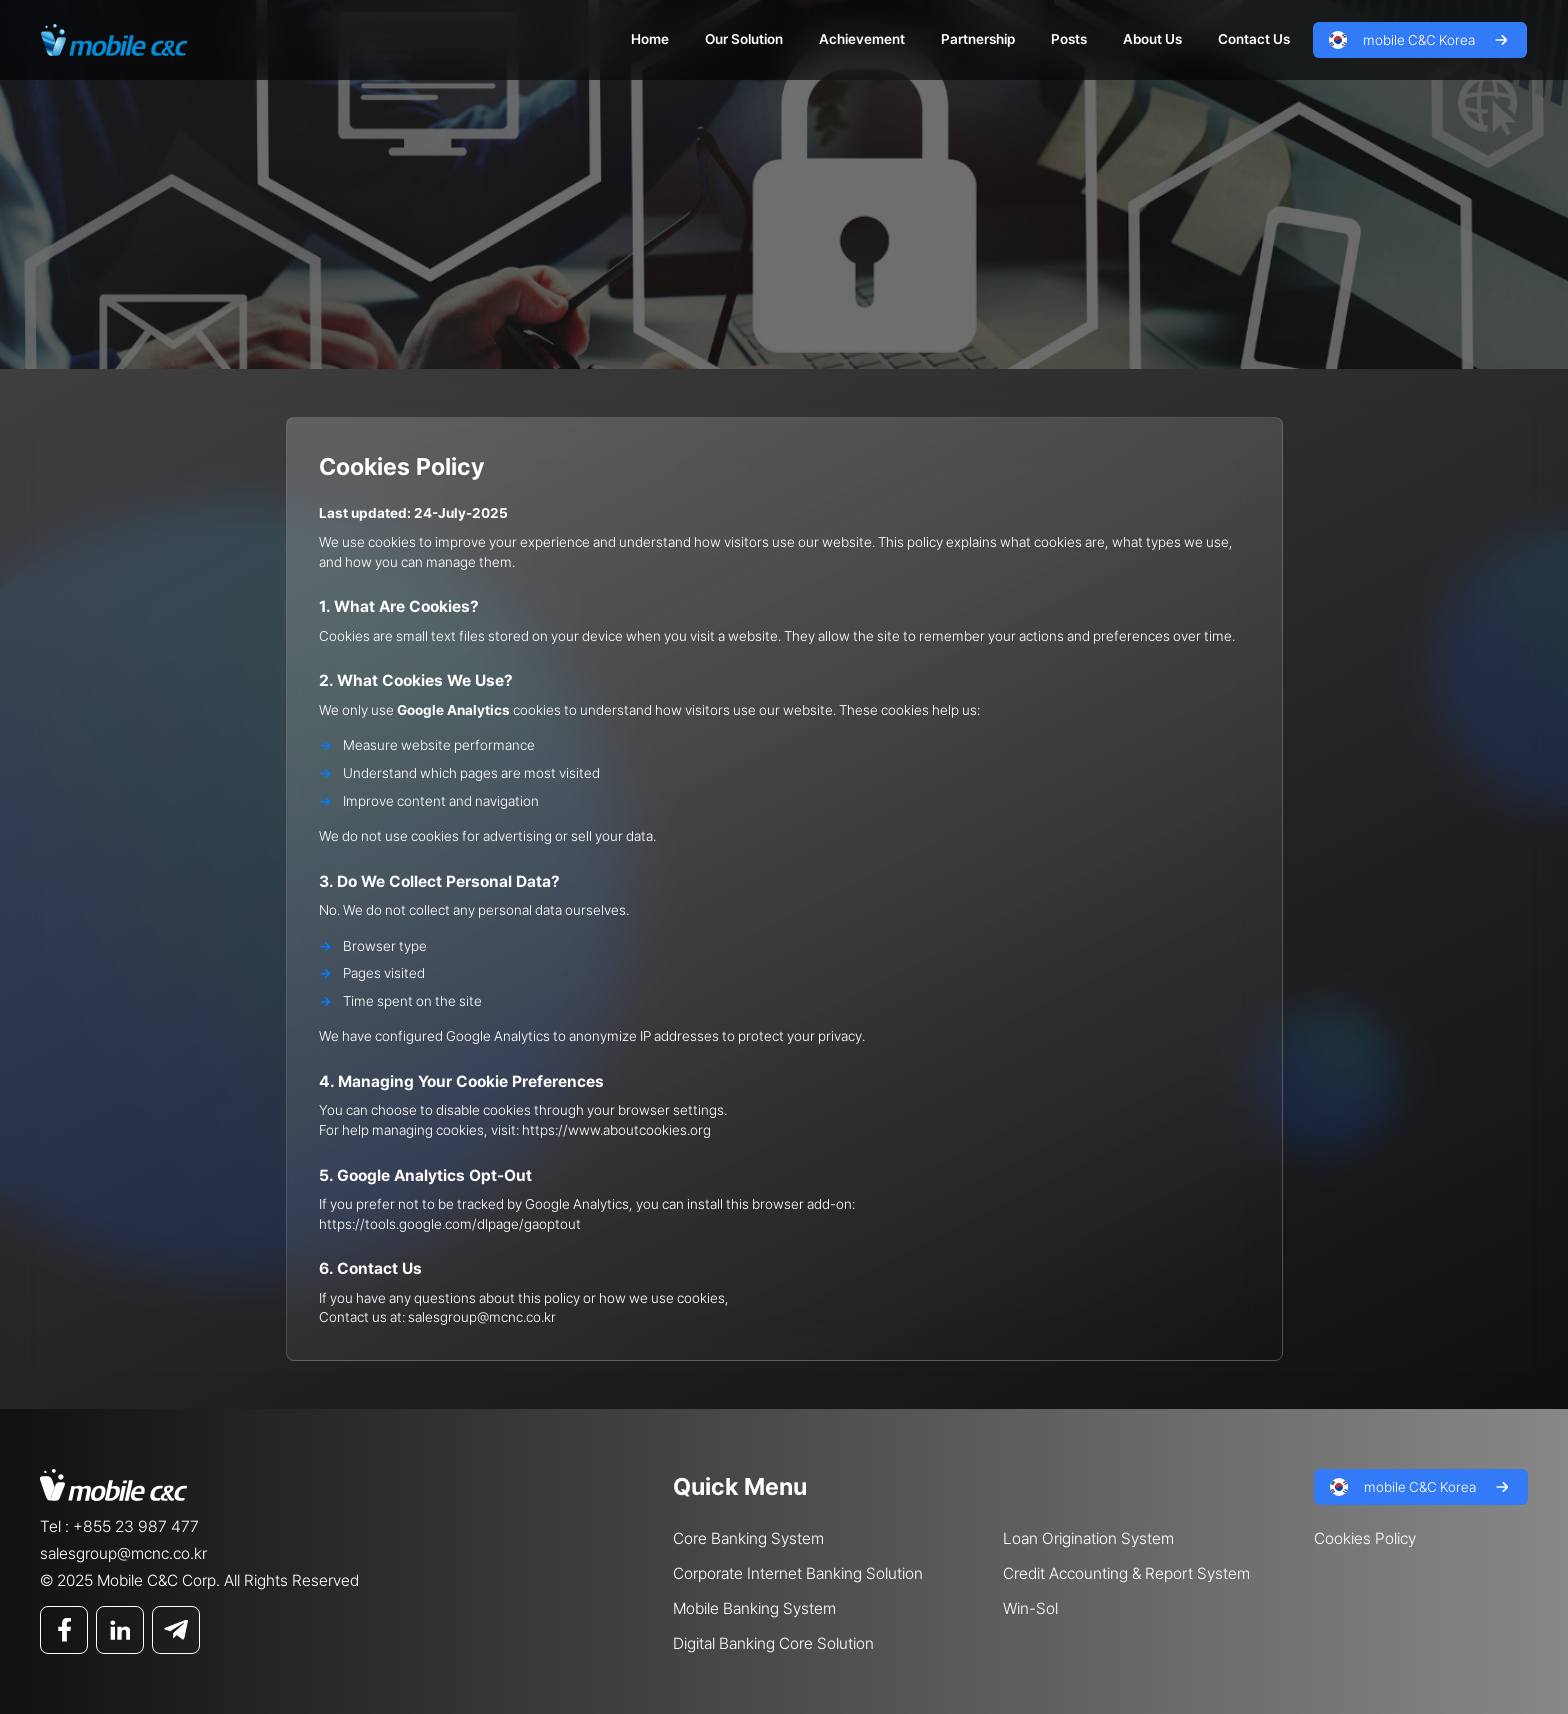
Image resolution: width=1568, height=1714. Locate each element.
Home (650, 39)
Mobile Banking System (754, 1608)
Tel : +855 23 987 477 (119, 1526)
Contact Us (1254, 39)
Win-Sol (1030, 1608)
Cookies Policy (1365, 1538)
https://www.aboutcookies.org (616, 1130)
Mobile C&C (113, 40)
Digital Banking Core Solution (773, 1643)
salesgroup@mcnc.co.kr (482, 1317)
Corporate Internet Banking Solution (798, 1573)
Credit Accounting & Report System (1126, 1573)
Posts (1069, 39)
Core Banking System (748, 1538)
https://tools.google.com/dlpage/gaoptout (450, 1224)
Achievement (862, 39)
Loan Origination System (1088, 1538)
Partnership (978, 39)
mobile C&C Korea (1419, 40)
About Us (1152, 39)
